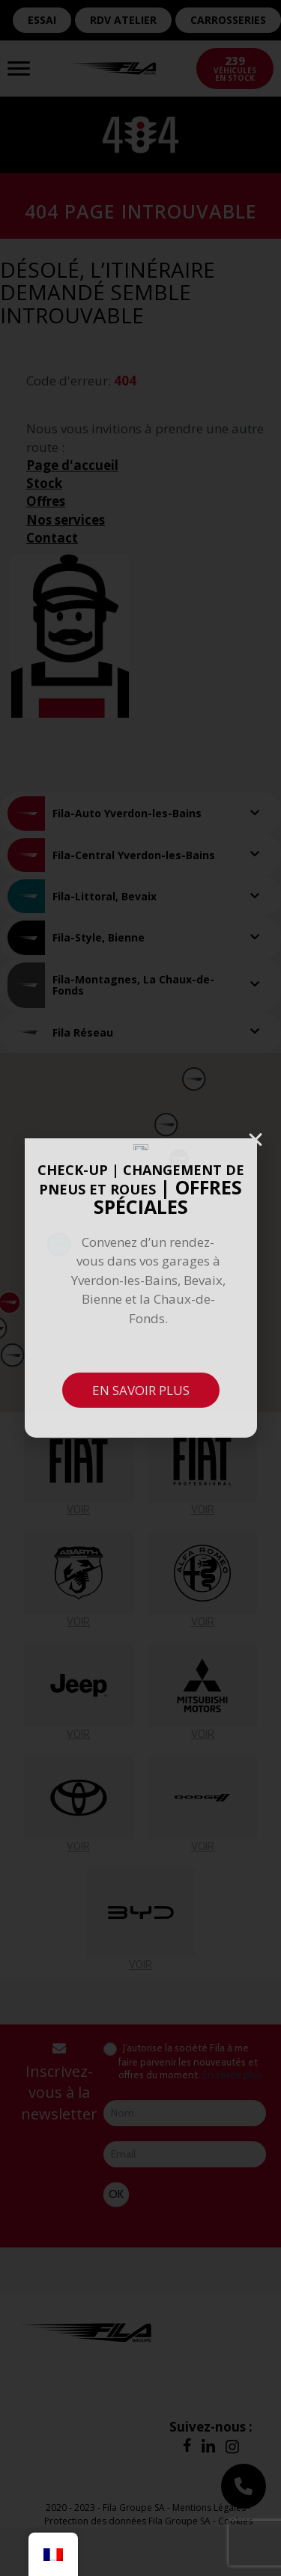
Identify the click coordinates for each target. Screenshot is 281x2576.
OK (116, 2194)
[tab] (140, 813)
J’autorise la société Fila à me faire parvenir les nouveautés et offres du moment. (182, 2061)
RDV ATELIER (123, 20)
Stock (44, 483)
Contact (52, 537)
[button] (178, 1159)
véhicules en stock (235, 68)
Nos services (65, 519)
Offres (45, 501)
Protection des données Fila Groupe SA (127, 2521)
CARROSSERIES (228, 20)
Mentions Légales (209, 2507)
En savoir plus (232, 2075)
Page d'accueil (72, 465)
